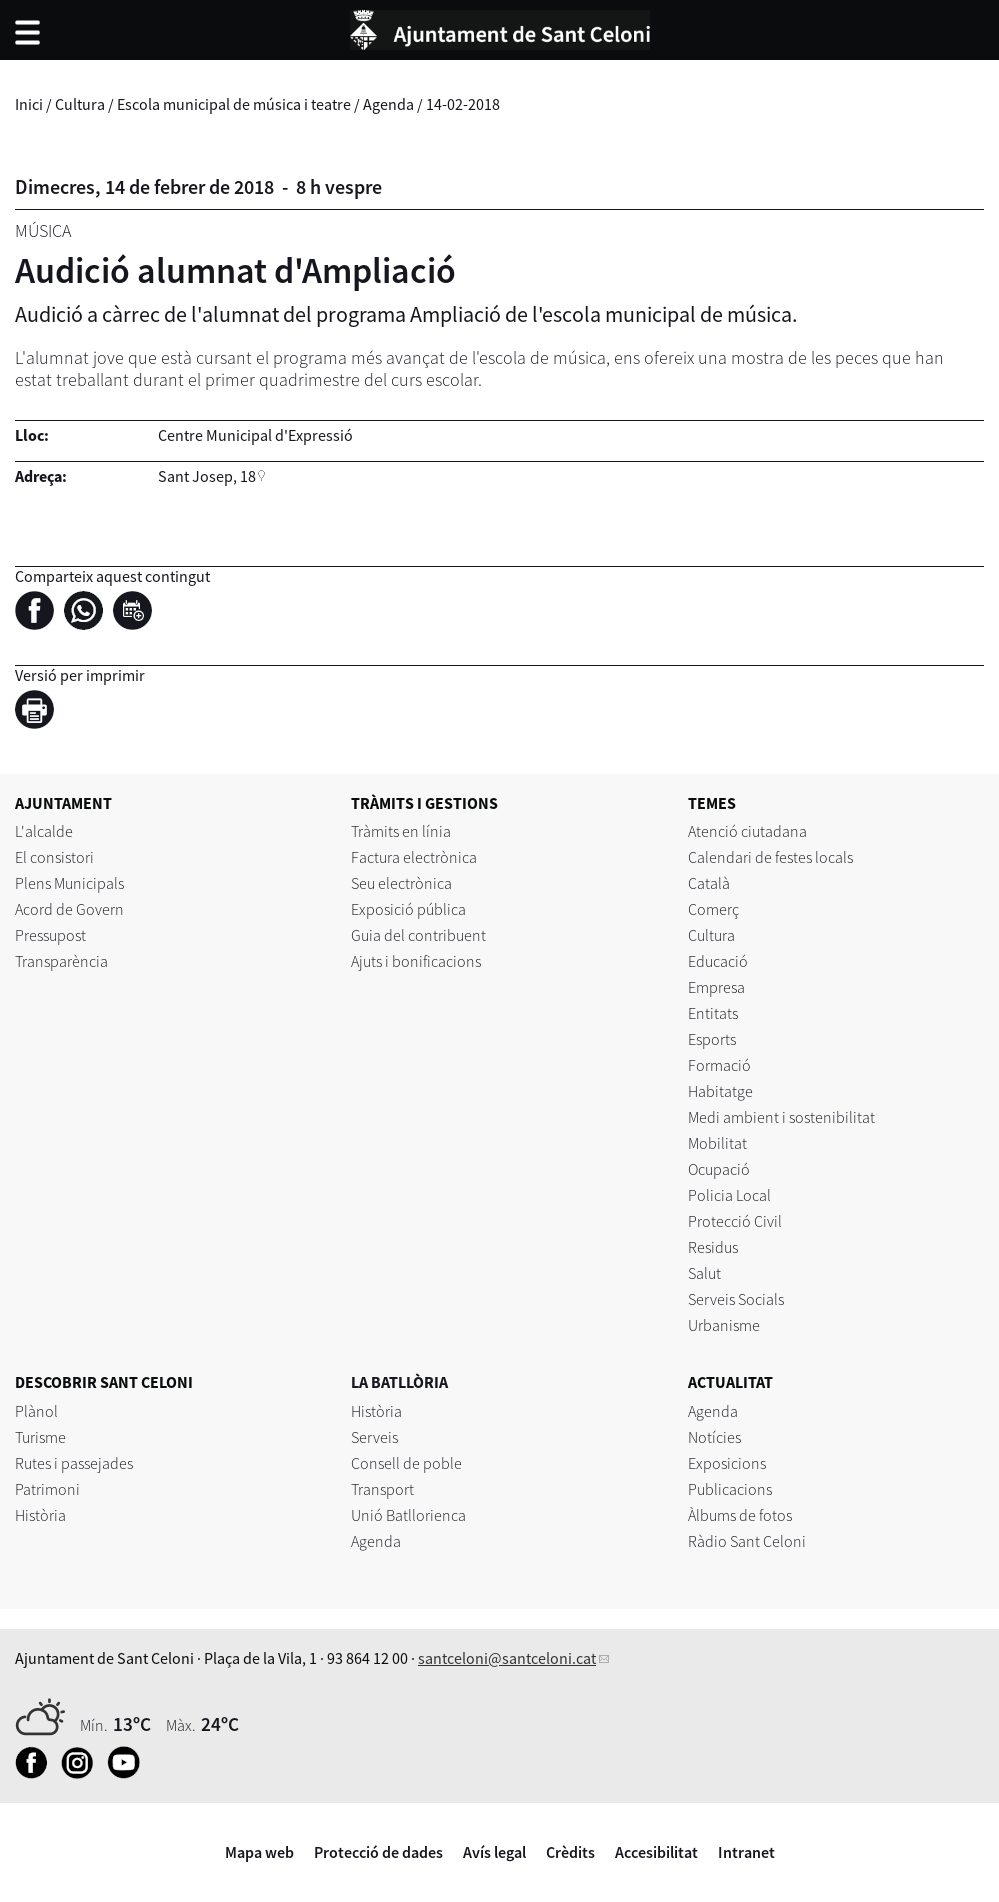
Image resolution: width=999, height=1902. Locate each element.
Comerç (713, 909)
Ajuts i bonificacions (416, 961)
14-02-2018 (463, 104)
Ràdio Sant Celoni (747, 1541)
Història (40, 1515)
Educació (718, 961)
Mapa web (259, 1852)
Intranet (746, 1852)
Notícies (714, 1437)
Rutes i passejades (74, 1463)
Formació (719, 1065)
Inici (29, 104)
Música (43, 230)
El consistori (54, 857)
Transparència (61, 961)
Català (709, 883)
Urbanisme (724, 1325)
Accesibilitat (656, 1852)
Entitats (713, 1013)
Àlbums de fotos (740, 1515)
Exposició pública (408, 909)
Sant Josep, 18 (207, 476)
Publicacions (730, 1489)
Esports (712, 1039)
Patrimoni (47, 1489)
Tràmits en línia (401, 831)
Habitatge (720, 1091)
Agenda (388, 104)
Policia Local (729, 1195)
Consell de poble (406, 1463)
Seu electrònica (401, 883)
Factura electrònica (414, 857)
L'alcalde (44, 831)
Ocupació (719, 1169)
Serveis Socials (736, 1299)
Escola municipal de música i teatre (234, 104)
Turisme (40, 1437)
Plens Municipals (69, 883)
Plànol (36, 1411)
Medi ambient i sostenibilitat (781, 1117)
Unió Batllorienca (408, 1515)
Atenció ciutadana (747, 831)
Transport (382, 1489)
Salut (704, 1273)
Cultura (80, 104)
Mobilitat (717, 1143)
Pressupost (50, 935)
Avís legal (494, 1852)
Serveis (374, 1437)
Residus (713, 1247)
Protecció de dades (378, 1852)
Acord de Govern (69, 909)
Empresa (716, 987)
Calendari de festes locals (770, 857)
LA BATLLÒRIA (399, 1382)
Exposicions (727, 1463)
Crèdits (570, 1852)
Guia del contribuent (418, 935)
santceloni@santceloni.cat (507, 1658)
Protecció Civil (735, 1221)
